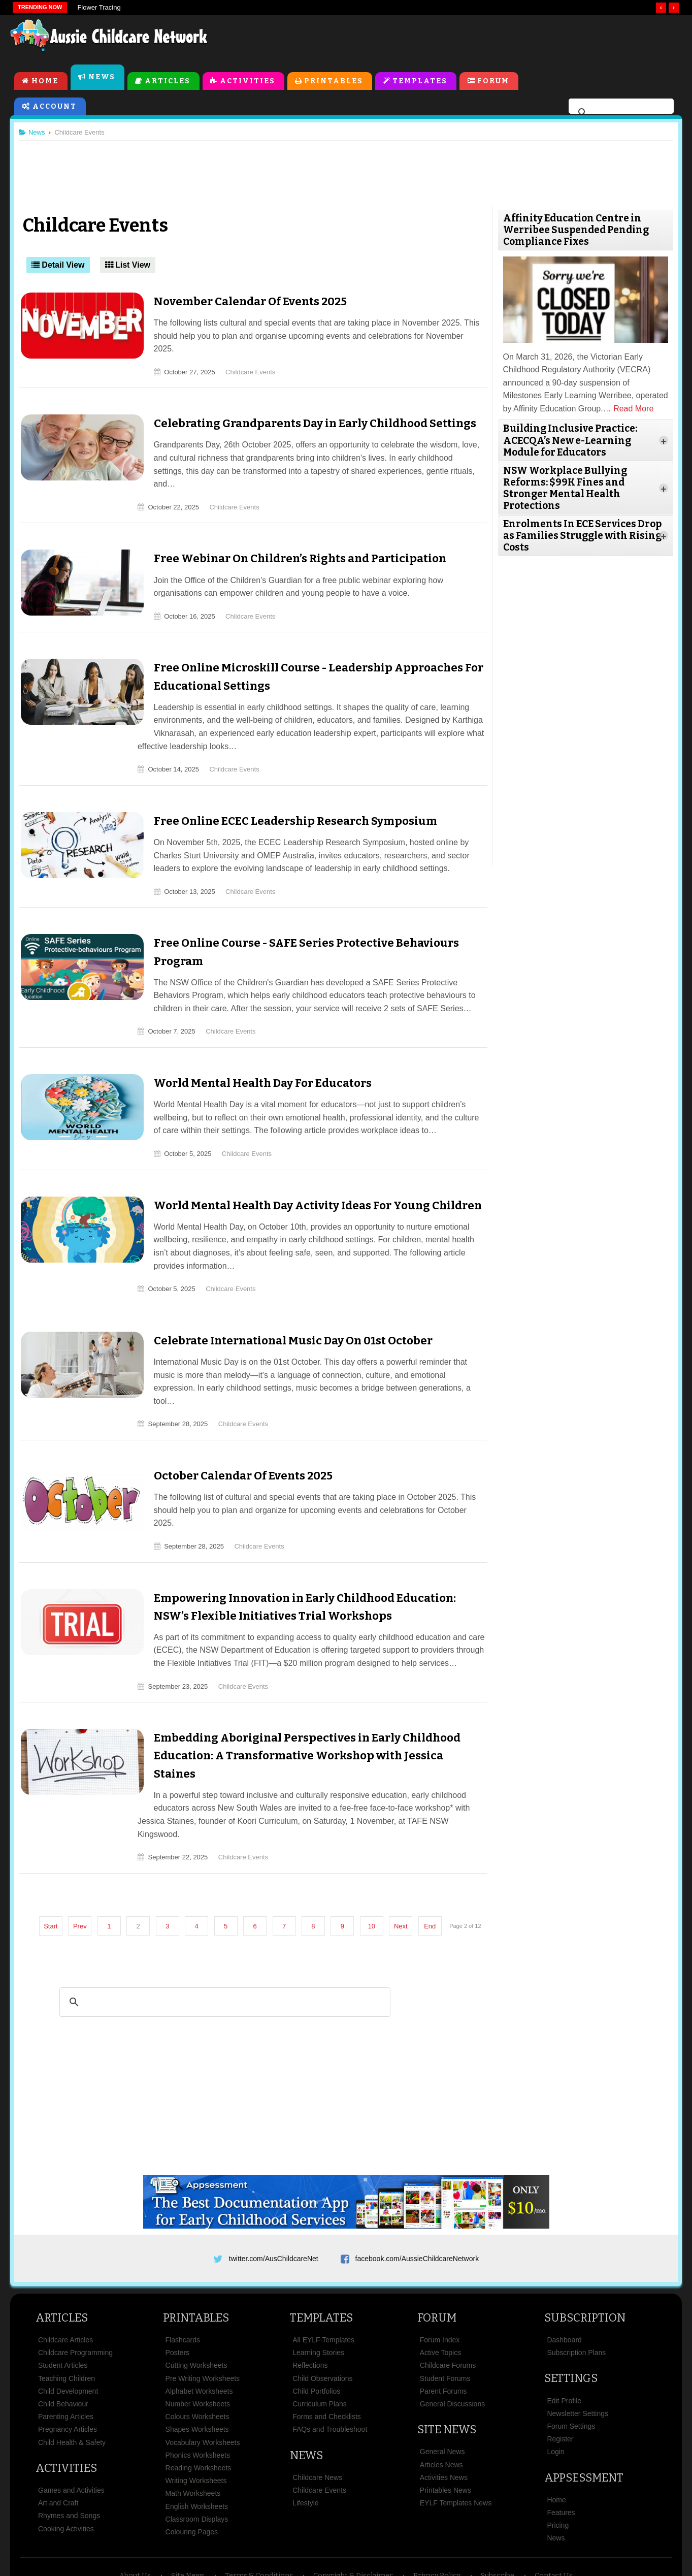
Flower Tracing (98, 7)
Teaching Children (66, 2320)
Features (561, 2454)
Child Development (68, 2333)
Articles (167, 82)
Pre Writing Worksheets (203, 2320)
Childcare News (317, 2419)
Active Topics (440, 2294)
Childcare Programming (75, 2294)
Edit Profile (564, 2342)
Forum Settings (571, 2368)
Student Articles (62, 2307)
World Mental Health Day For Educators (250, 1059)
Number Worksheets (198, 2345)
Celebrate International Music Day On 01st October (281, 1316)
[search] (619, 113)
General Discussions (452, 2345)
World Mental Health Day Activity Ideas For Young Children (306, 1180)
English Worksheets (197, 2447)
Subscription (584, 2259)
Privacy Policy (436, 2517)
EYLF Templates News (455, 2444)
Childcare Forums (448, 2307)
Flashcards (183, 2281)
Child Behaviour (63, 2345)
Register (560, 2380)
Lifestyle (305, 2444)
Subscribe (497, 2517)
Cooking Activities (66, 2470)
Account (54, 107)
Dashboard (564, 2281)
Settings (571, 2320)
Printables (334, 82)
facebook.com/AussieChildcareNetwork (417, 2197)
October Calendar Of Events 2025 (231, 1438)
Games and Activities (71, 2432)
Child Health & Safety (72, 2384)
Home (44, 82)
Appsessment (583, 2419)
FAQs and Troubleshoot (329, 2371)
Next (405, 1857)
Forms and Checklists (326, 2358)
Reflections (309, 2307)
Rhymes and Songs (69, 2457)
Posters (177, 2294)
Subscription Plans (576, 2294)
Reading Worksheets (199, 2409)
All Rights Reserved (419, 2550)
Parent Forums (443, 2333)
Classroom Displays (197, 2461)
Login (555, 2393)
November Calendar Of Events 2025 (238, 303)
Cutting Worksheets (196, 2307)
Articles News (441, 2406)
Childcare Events (238, 360)
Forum (494, 82)
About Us (135, 2517)
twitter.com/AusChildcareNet (273, 2197)
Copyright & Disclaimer (353, 2517)
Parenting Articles (65, 2358)
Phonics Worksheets (198, 2397)
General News (442, 2393)
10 (375, 1857)
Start (54, 1857)
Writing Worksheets (196, 2422)
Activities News (444, 2419)
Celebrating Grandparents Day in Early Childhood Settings (303, 412)
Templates (420, 82)
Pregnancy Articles (67, 2371)
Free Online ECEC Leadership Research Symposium (283, 796)
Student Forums (445, 2320)
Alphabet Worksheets (199, 2333)
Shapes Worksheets (197, 2371)
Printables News (445, 2432)
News (101, 78)
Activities (247, 82)
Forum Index (440, 2281)
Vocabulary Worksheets (203, 2384)
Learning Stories (318, 2294)
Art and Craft (58, 2444)
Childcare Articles (65, 2281)
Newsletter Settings (577, 2355)
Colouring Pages (192, 2473)
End (434, 1857)
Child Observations (322, 2320)
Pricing (558, 2467)
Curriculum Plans (319, 2345)
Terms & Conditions (259, 2517)
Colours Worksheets (197, 2358)
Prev (84, 1857)
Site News (446, 2371)
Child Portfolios (316, 2333)
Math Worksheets (193, 2435)
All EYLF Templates (323, 2281)
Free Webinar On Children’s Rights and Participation (288, 534)
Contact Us (554, 2517)
